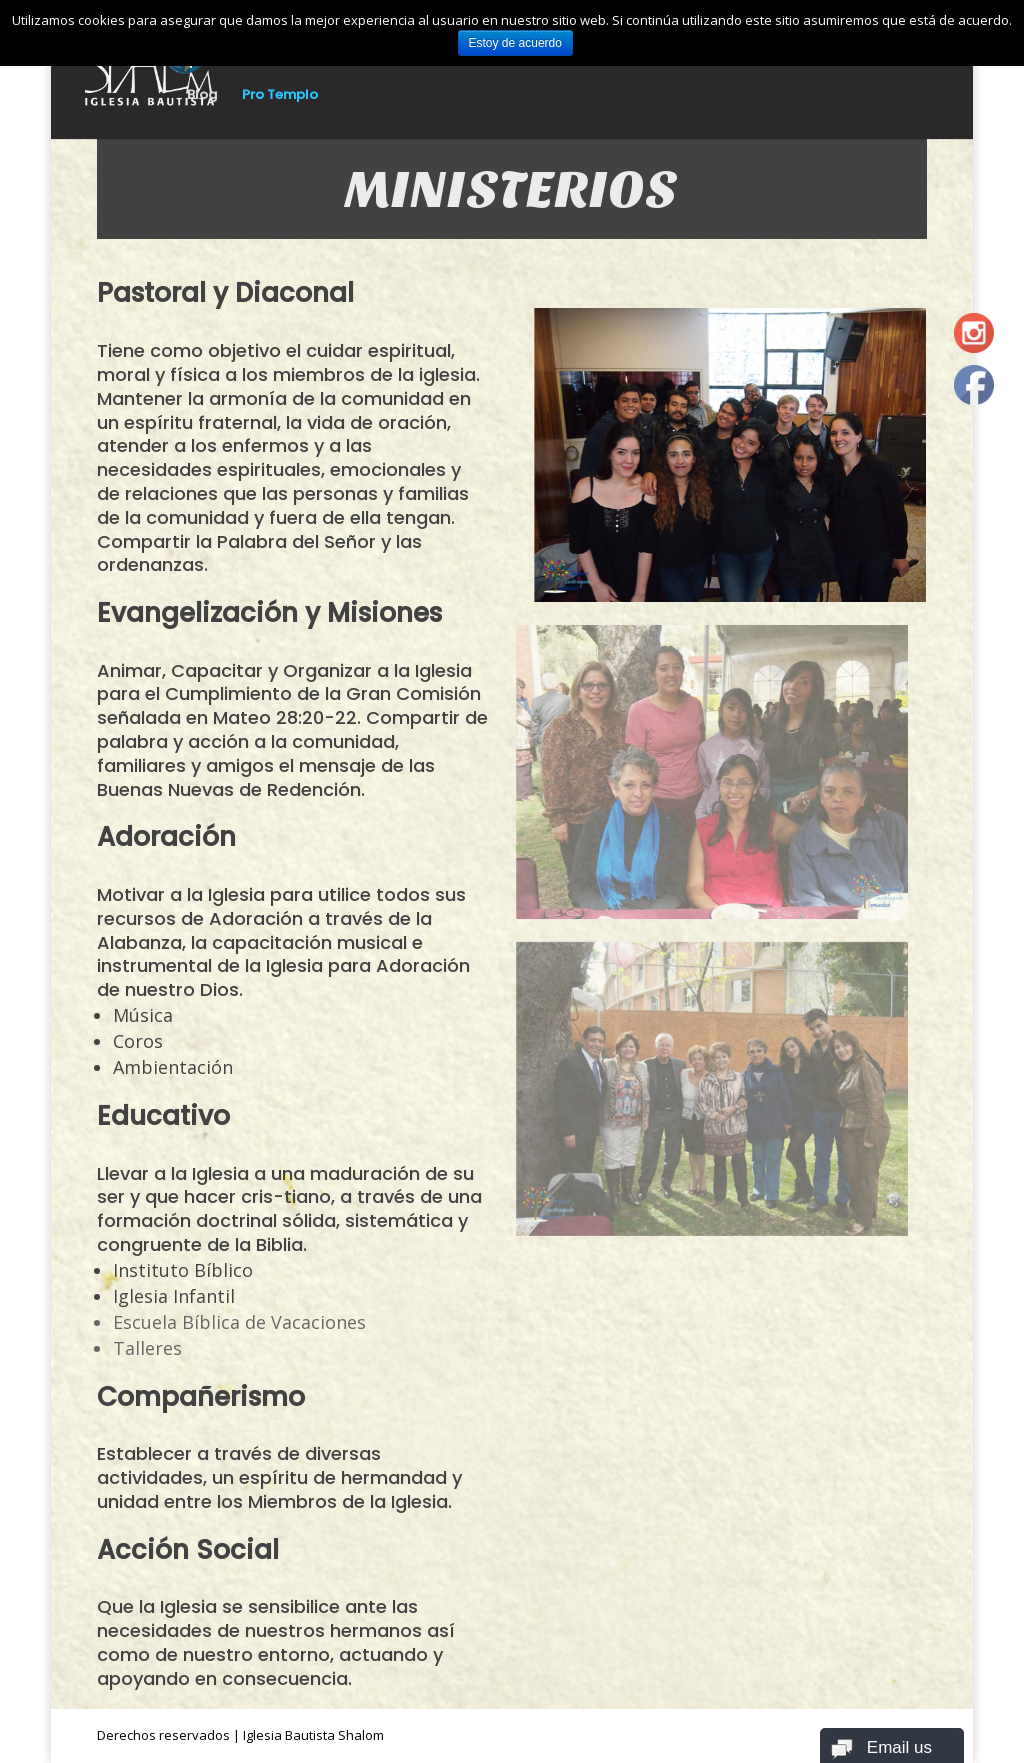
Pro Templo (280, 96)
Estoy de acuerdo (515, 43)
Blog (202, 96)
